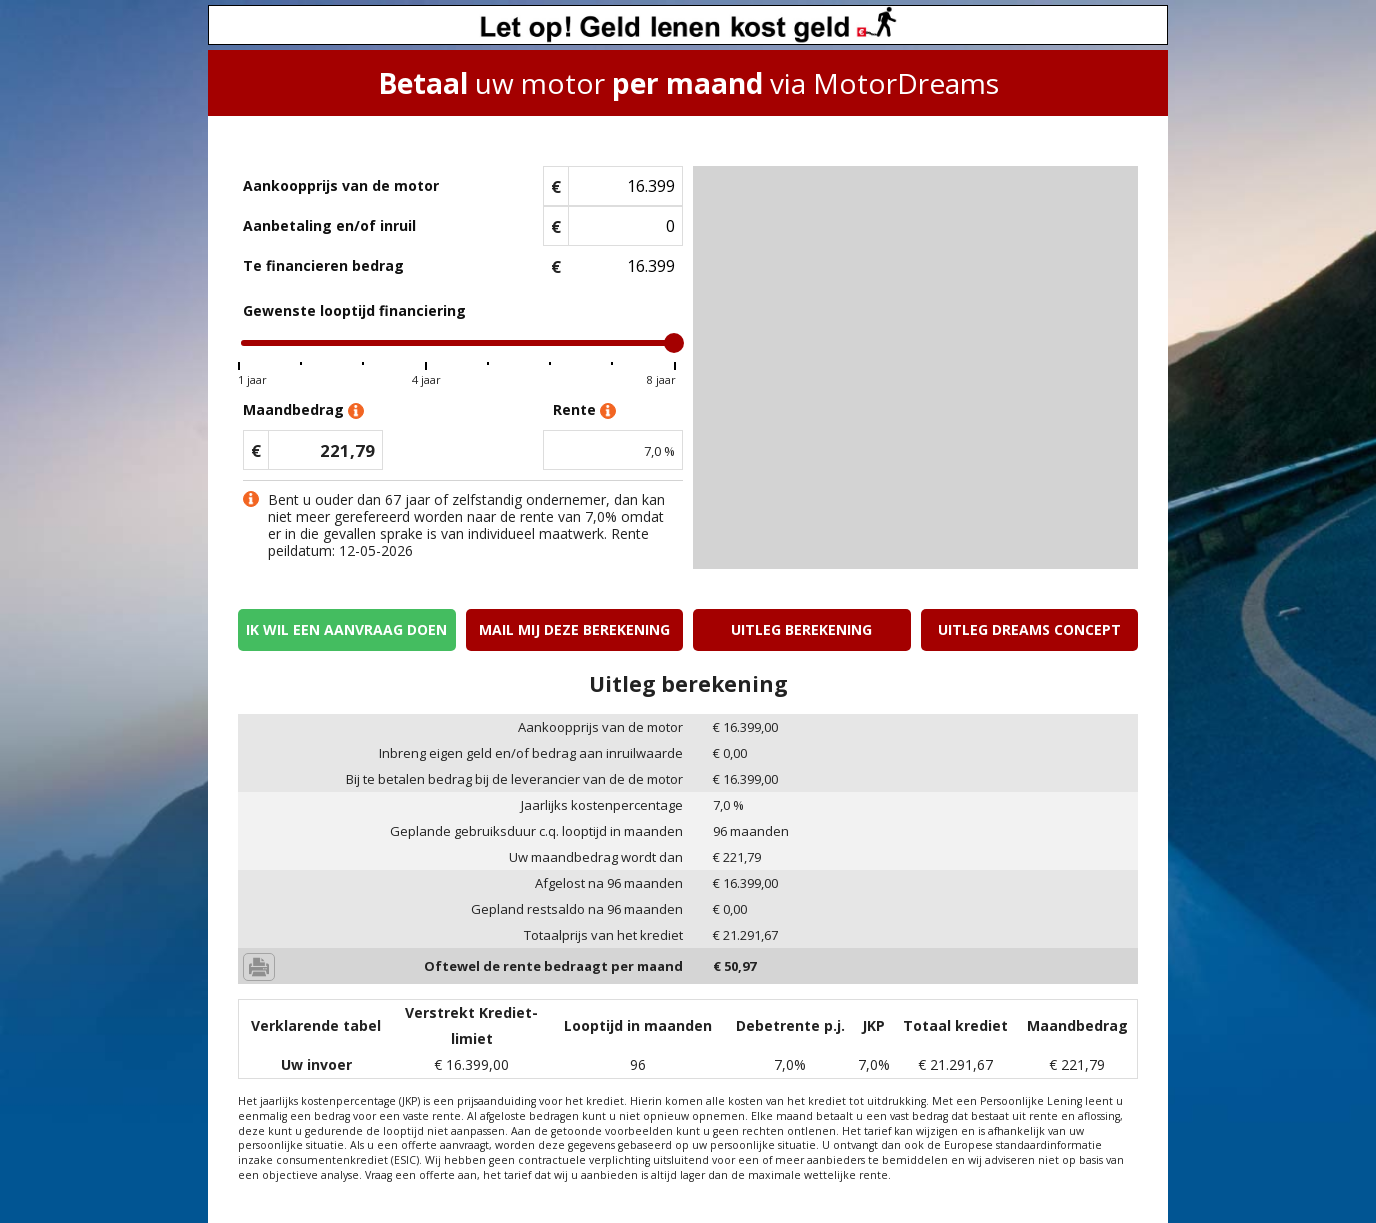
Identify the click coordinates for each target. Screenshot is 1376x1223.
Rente (584, 410)
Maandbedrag (303, 410)
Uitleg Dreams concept (1029, 629)
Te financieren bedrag (323, 265)
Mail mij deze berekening (574, 629)
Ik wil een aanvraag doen (346, 629)
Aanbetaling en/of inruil (329, 225)
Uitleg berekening (801, 629)
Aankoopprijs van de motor (341, 185)
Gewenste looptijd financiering (354, 310)
